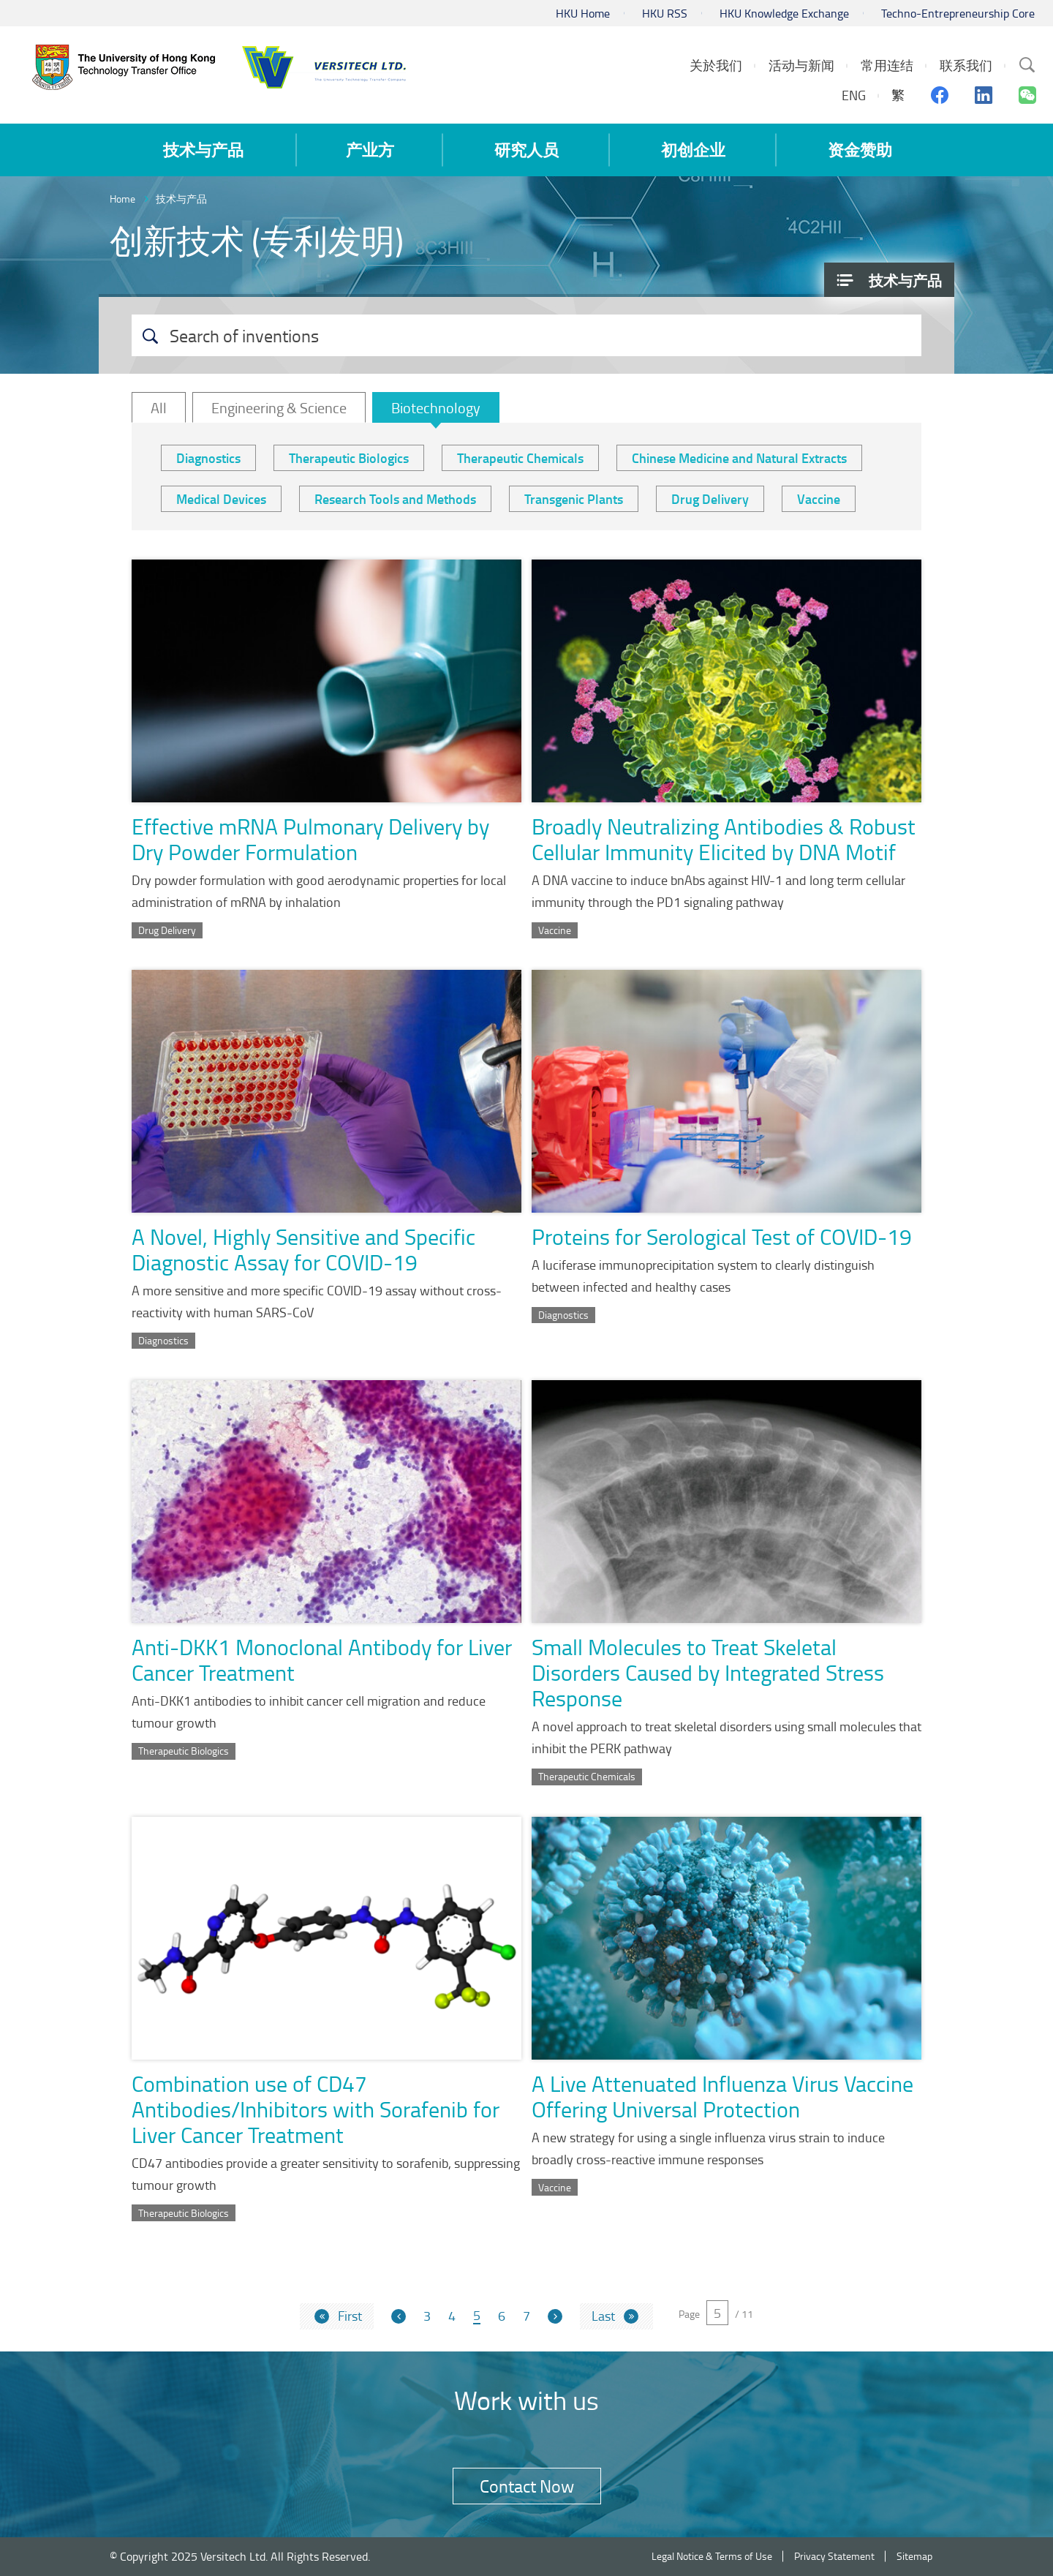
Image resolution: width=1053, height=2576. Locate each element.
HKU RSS (664, 13)
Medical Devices (221, 498)
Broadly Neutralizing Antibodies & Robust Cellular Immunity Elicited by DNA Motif (724, 839)
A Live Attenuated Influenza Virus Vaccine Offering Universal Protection (722, 2096)
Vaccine (818, 498)
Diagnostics (208, 457)
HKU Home (583, 13)
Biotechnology (435, 407)
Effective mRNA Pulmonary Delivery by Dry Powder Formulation (310, 839)
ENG (854, 95)
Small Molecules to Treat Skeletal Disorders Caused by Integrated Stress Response (708, 1672)
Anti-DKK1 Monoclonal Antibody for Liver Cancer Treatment (322, 1659)
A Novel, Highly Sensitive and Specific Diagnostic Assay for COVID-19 (303, 1249)
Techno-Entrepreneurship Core (958, 13)
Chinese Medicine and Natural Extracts (739, 457)
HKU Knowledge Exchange (784, 13)
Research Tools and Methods (395, 498)
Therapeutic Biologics (349, 457)
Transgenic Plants (573, 498)
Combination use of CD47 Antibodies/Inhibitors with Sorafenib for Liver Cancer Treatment (315, 2109)
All (159, 407)
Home (122, 199)
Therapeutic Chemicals (520, 457)
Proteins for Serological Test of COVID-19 (722, 1236)
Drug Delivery (710, 498)
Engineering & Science (279, 407)
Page (689, 2314)
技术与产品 (181, 199)
